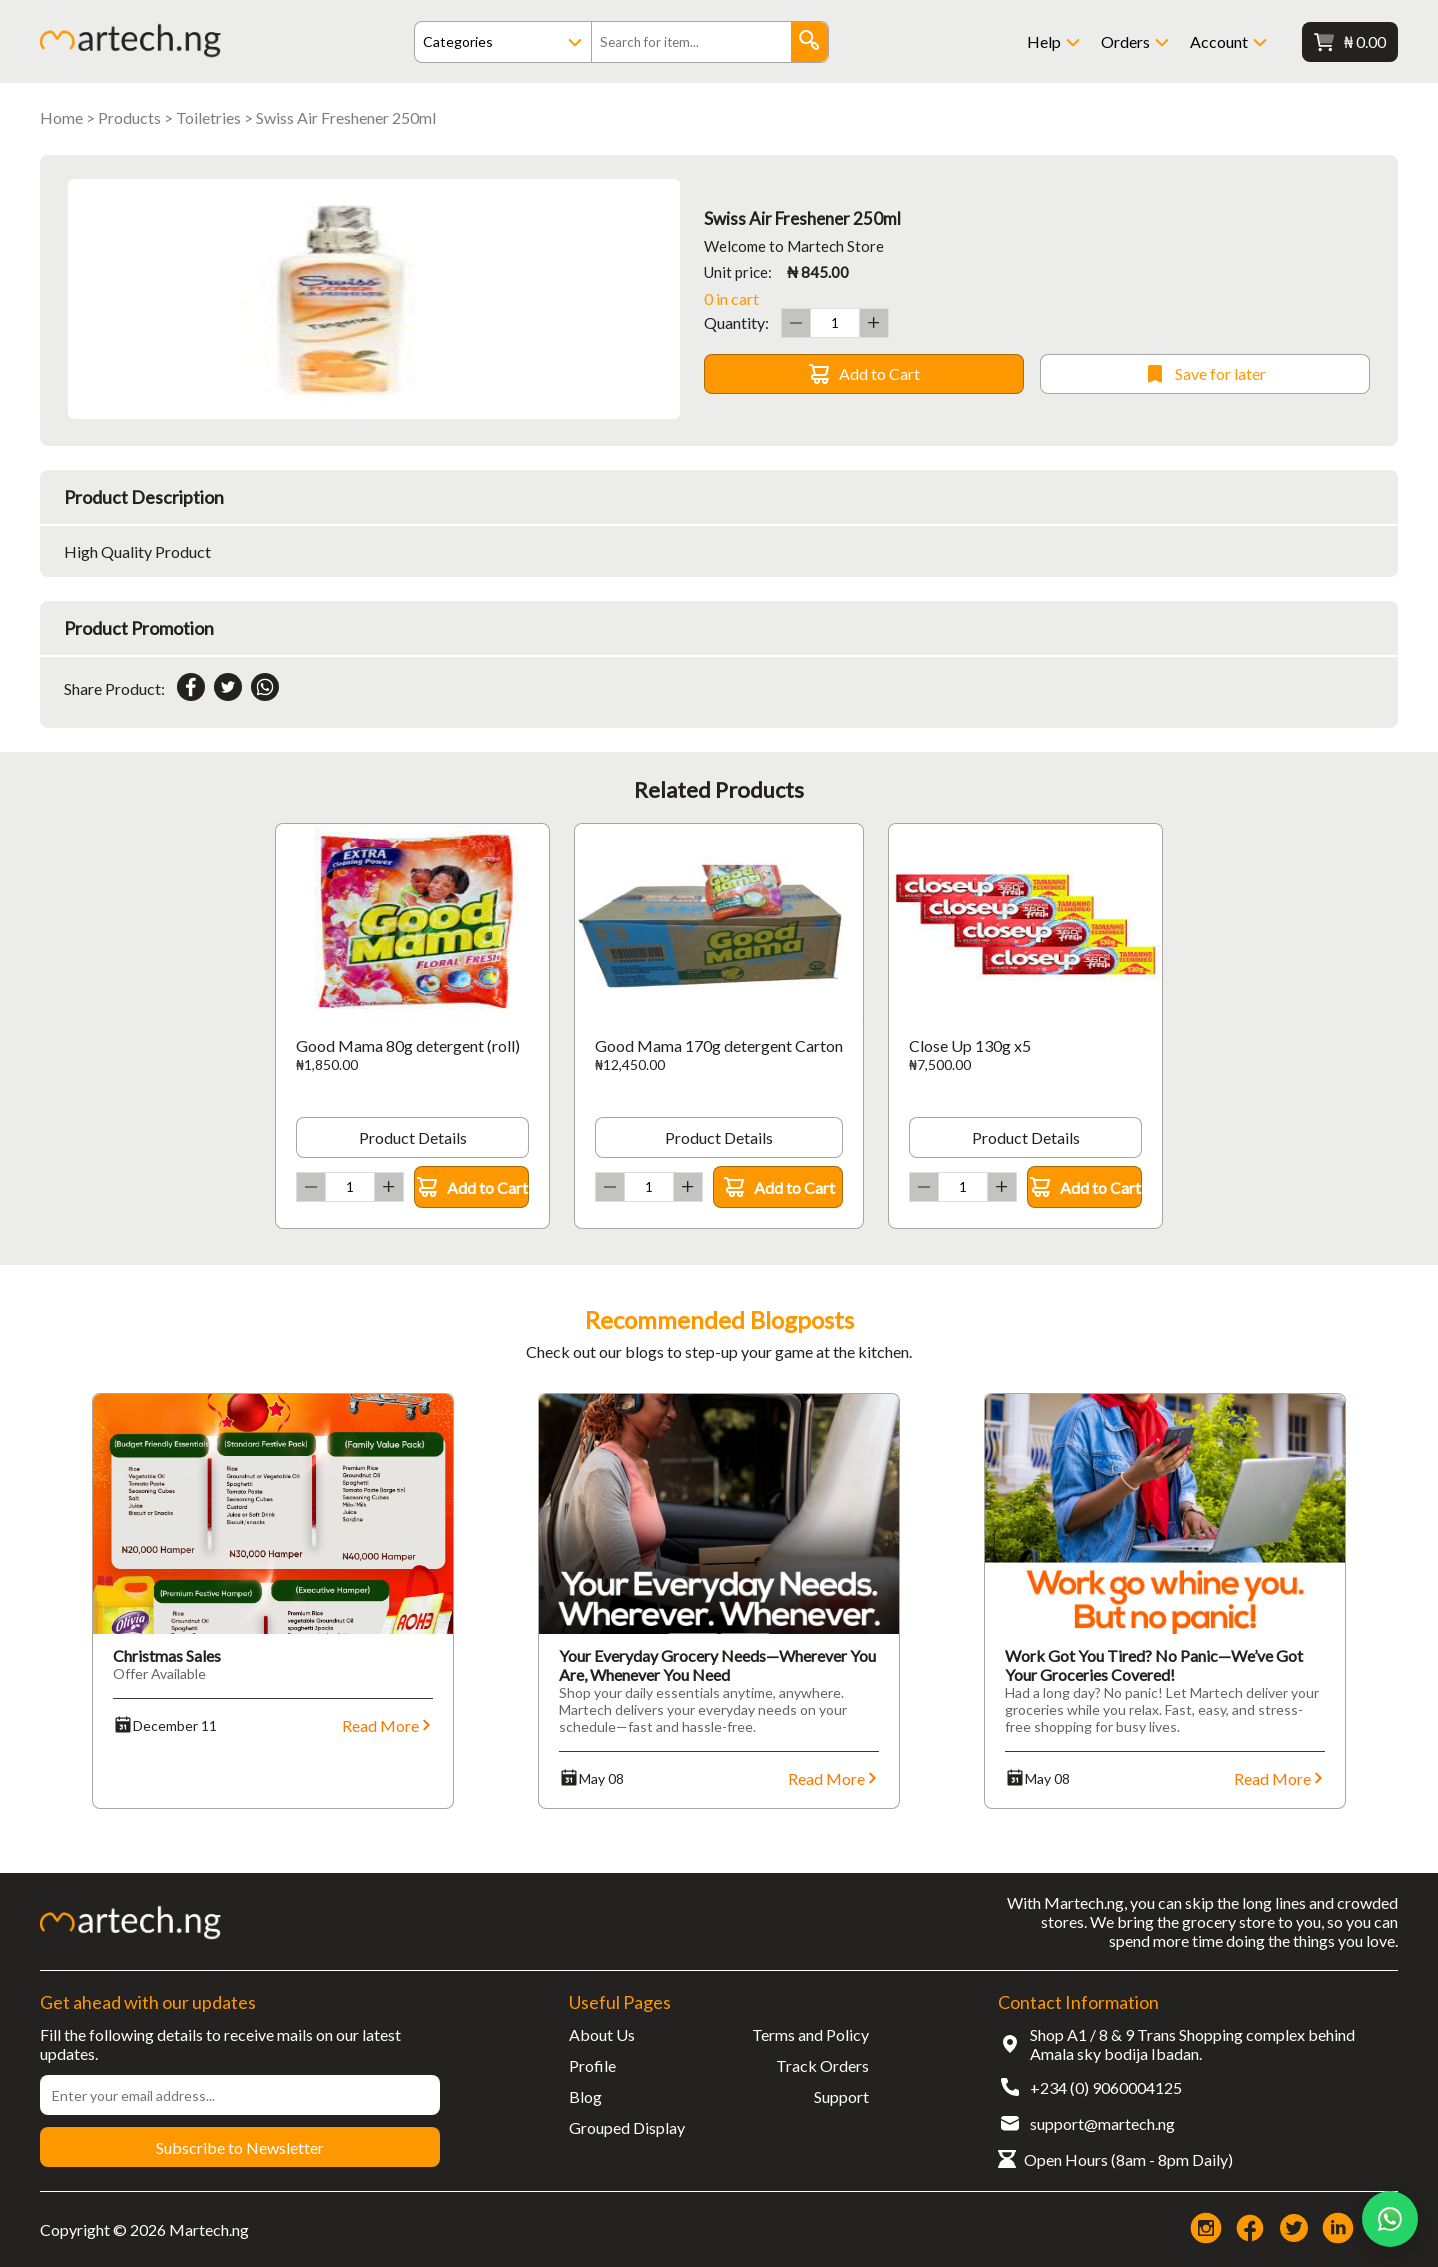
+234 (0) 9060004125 (1106, 2087)
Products (129, 117)
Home (61, 117)
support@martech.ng (1102, 2123)
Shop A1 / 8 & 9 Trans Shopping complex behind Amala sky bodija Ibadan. (1192, 2044)
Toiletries (208, 117)
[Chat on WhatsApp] (1390, 2219)
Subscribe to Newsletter (240, 2147)
